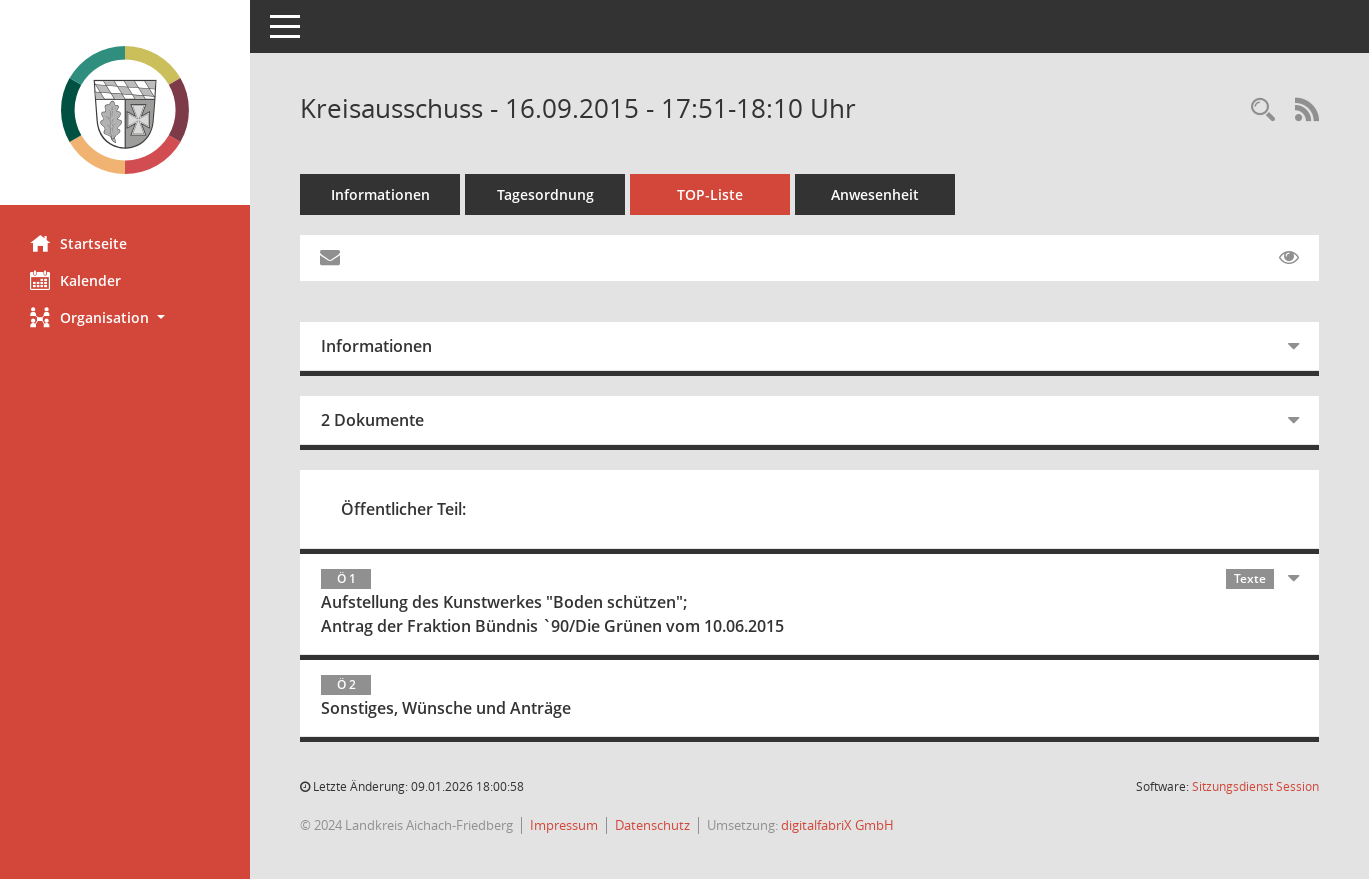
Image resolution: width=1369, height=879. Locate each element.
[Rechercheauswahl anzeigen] (1263, 110)
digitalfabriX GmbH (837, 825)
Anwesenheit (875, 194)
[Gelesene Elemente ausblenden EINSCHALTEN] (1289, 258)
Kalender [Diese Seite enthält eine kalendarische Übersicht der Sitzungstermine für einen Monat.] (75, 280)
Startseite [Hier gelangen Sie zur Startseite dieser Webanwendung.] (78, 243)
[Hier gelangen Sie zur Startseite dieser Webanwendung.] (125, 110)
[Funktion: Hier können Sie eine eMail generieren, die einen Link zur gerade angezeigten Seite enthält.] (330, 258)
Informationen (380, 194)
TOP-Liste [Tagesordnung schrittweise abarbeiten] (710, 194)
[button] (125, 317)
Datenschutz (652, 825)
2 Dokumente (372, 420)
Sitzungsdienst (1255, 786)
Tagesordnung (545, 194)
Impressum (564, 825)
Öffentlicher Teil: (403, 509)
